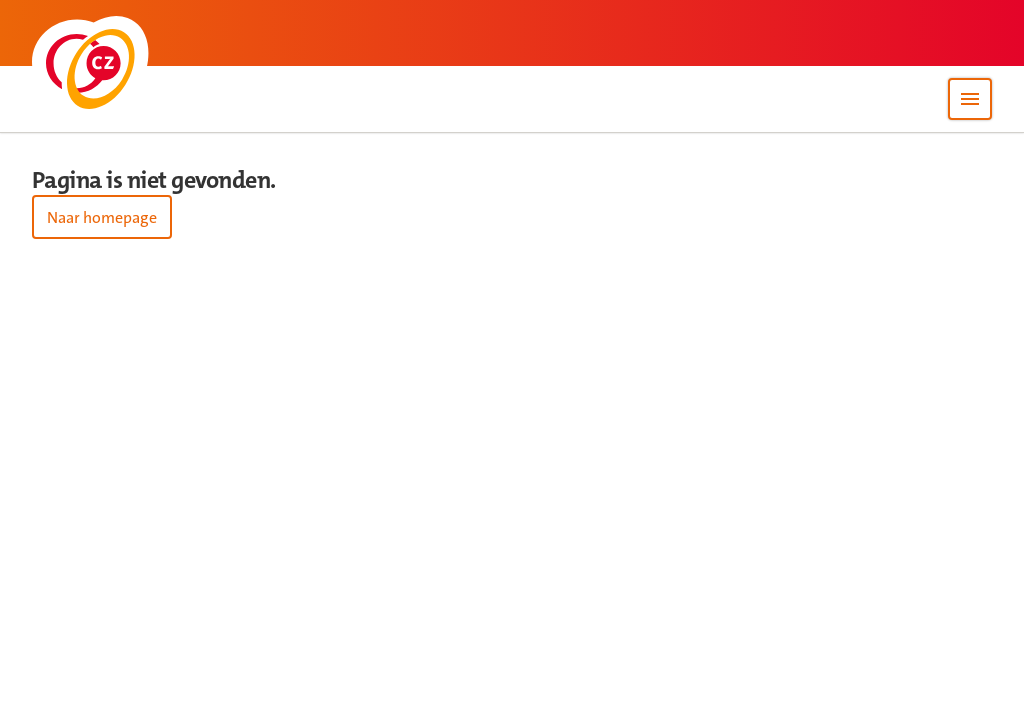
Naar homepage (102, 217)
